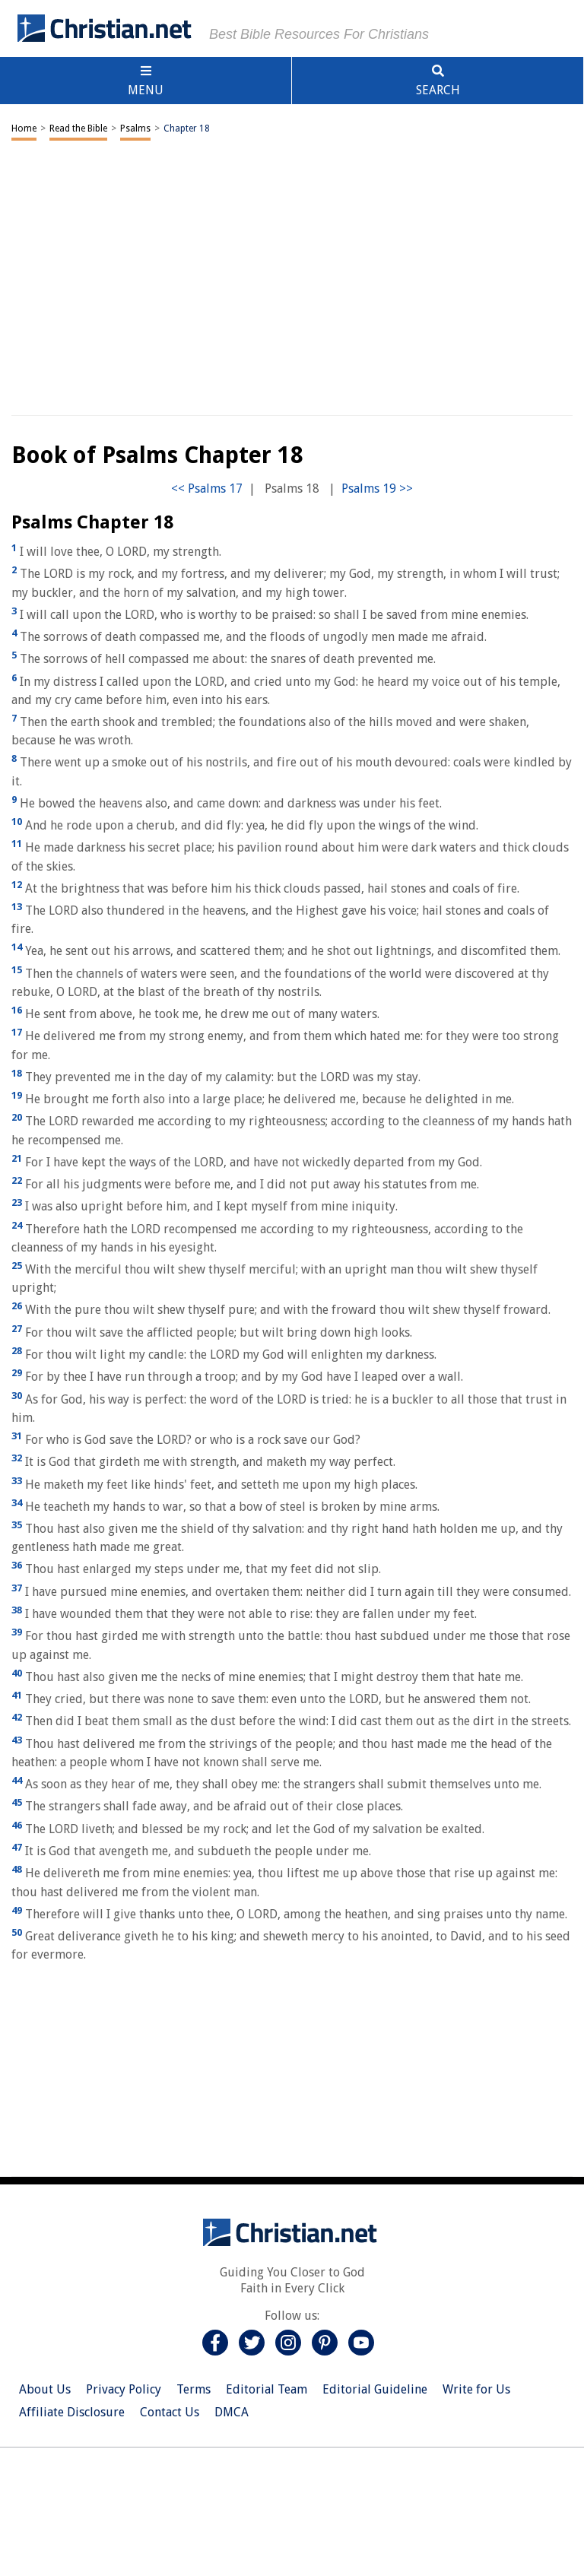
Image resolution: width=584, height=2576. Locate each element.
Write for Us (476, 2389)
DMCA (231, 2412)
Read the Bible (78, 128)
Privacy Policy (123, 2389)
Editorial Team (266, 2389)
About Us (45, 2389)
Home (23, 128)
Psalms (135, 128)
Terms (193, 2389)
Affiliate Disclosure (72, 2412)
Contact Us (169, 2412)
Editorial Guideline (374, 2389)
